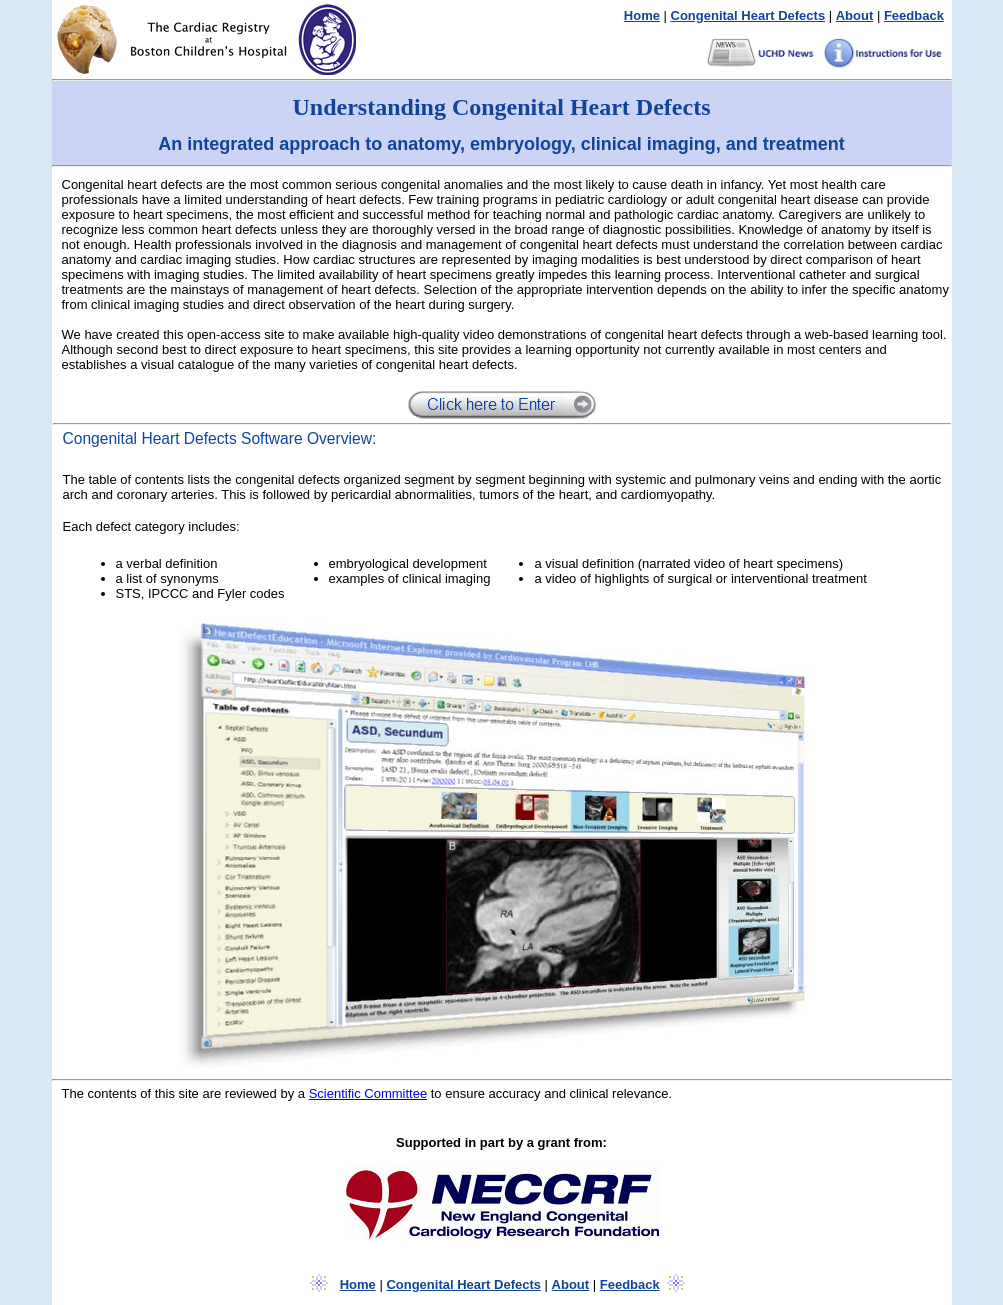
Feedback (914, 15)
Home (642, 15)
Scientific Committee (368, 1093)
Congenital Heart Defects (748, 15)
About (855, 15)
